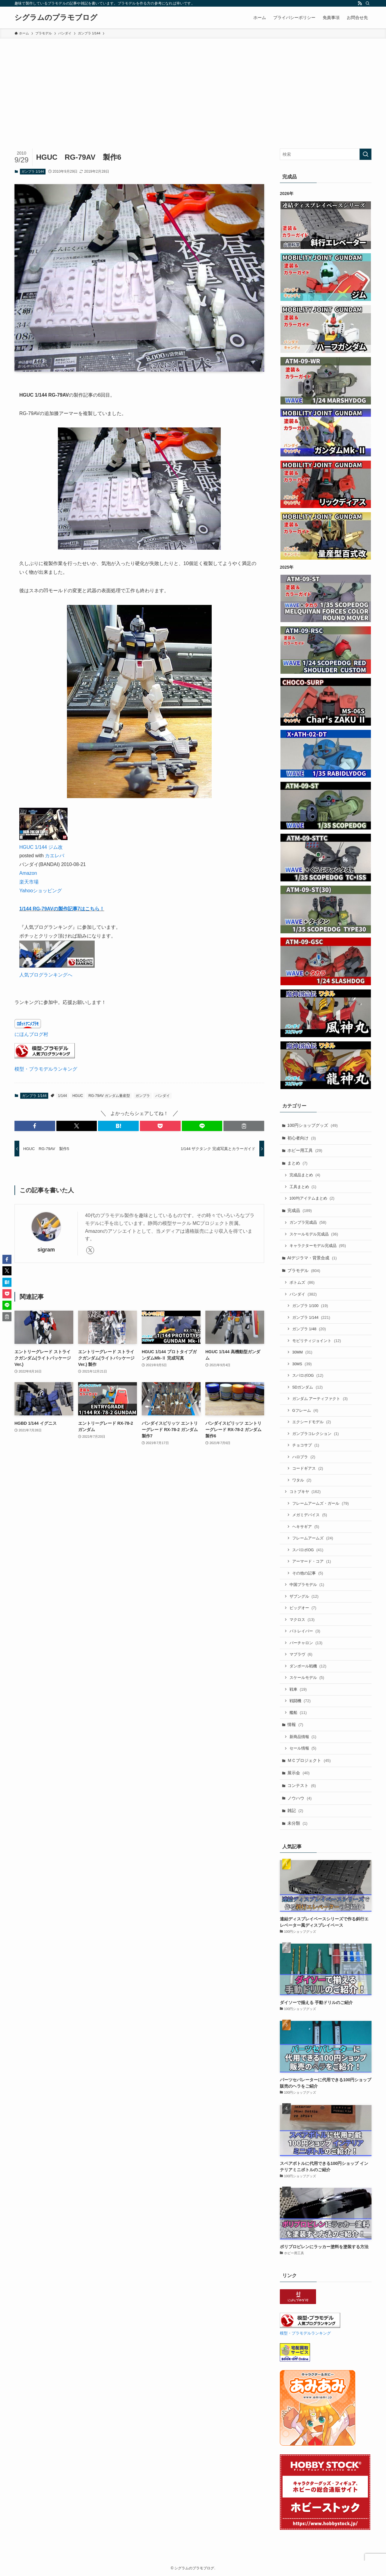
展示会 (298, 1772)
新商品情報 (303, 1736)
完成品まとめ (305, 1175)
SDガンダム (307, 1387)
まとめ (297, 1163)
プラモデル (303, 1270)
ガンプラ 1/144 (32, 171)
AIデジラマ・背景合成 (312, 1257)
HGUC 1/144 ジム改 (41, 847)
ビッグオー (303, 1608)
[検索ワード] (326, 154)
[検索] (368, 3)
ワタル (301, 1480)
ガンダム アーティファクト (320, 1398)
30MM (302, 1352)
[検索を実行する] (365, 154)
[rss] (360, 3)
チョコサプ (305, 1445)
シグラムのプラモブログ (55, 17)
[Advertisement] (193, 84)
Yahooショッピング (40, 890)
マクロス (302, 1619)
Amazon (28, 873)
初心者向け (301, 1138)
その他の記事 (307, 1573)
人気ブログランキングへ (45, 974)
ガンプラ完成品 (308, 1222)
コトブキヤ (305, 1491)
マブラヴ (301, 1654)
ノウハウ (299, 1798)
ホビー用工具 (304, 1150)
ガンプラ (142, 1096)
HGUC (77, 1096)
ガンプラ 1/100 (310, 1305)
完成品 (299, 1210)
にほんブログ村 (31, 1034)
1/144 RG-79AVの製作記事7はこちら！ (61, 908)
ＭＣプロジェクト (309, 1760)
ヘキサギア (305, 1526)
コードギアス (307, 1468)
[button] (34, 1126)
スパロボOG (307, 1375)
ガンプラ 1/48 (309, 1329)
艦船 (298, 1712)
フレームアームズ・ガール (320, 1503)
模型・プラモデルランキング (45, 1069)
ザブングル (304, 1596)
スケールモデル (307, 1677)
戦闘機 (300, 1701)
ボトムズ (302, 1282)
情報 (295, 1724)
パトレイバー (305, 1631)
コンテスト (301, 1785)
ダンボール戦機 (308, 1666)
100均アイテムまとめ (312, 1198)
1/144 (62, 1096)
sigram (46, 1250)
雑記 (295, 1810)
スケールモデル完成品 (314, 1234)
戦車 (298, 1689)
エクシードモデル (311, 1422)
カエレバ (54, 855)
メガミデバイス (309, 1515)
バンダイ (162, 1096)
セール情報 (303, 1748)
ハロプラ (303, 1457)
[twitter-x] (90, 1250)
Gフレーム (305, 1410)
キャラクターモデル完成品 (318, 1245)
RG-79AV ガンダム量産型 (109, 1096)
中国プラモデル (307, 1584)
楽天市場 (29, 881)
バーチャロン (306, 1643)
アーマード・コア (311, 1561)
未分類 (297, 1823)
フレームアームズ (312, 1538)
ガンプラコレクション (315, 1433)
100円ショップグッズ (312, 1125)
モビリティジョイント (316, 1340)
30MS (302, 1364)
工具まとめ (303, 1186)
